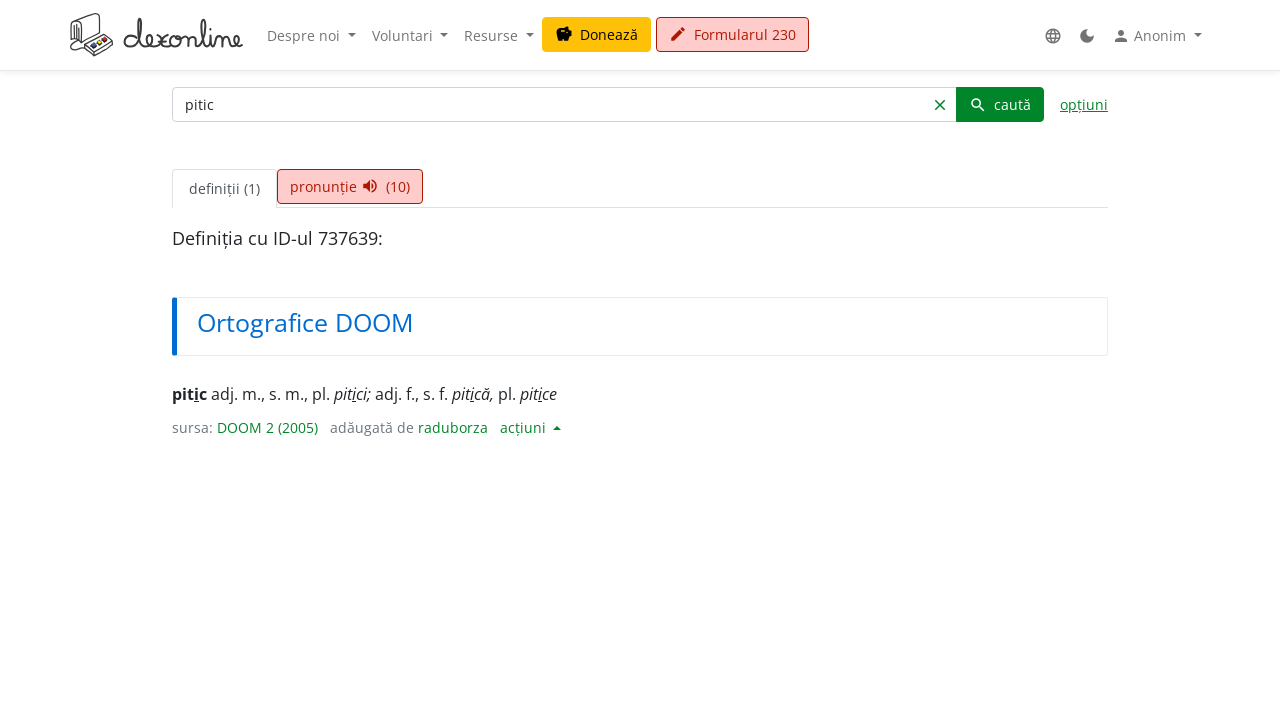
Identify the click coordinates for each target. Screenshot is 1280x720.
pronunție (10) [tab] (350, 186)
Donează (596, 34)
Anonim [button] (1151, 36)
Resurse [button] (493, 35)
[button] (1053, 35)
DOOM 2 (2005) (267, 427)
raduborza (453, 427)
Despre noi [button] (305, 35)
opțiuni (1084, 104)
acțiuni (525, 427)
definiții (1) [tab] (224, 188)
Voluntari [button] (404, 35)
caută (1000, 104)
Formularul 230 (732, 34)
